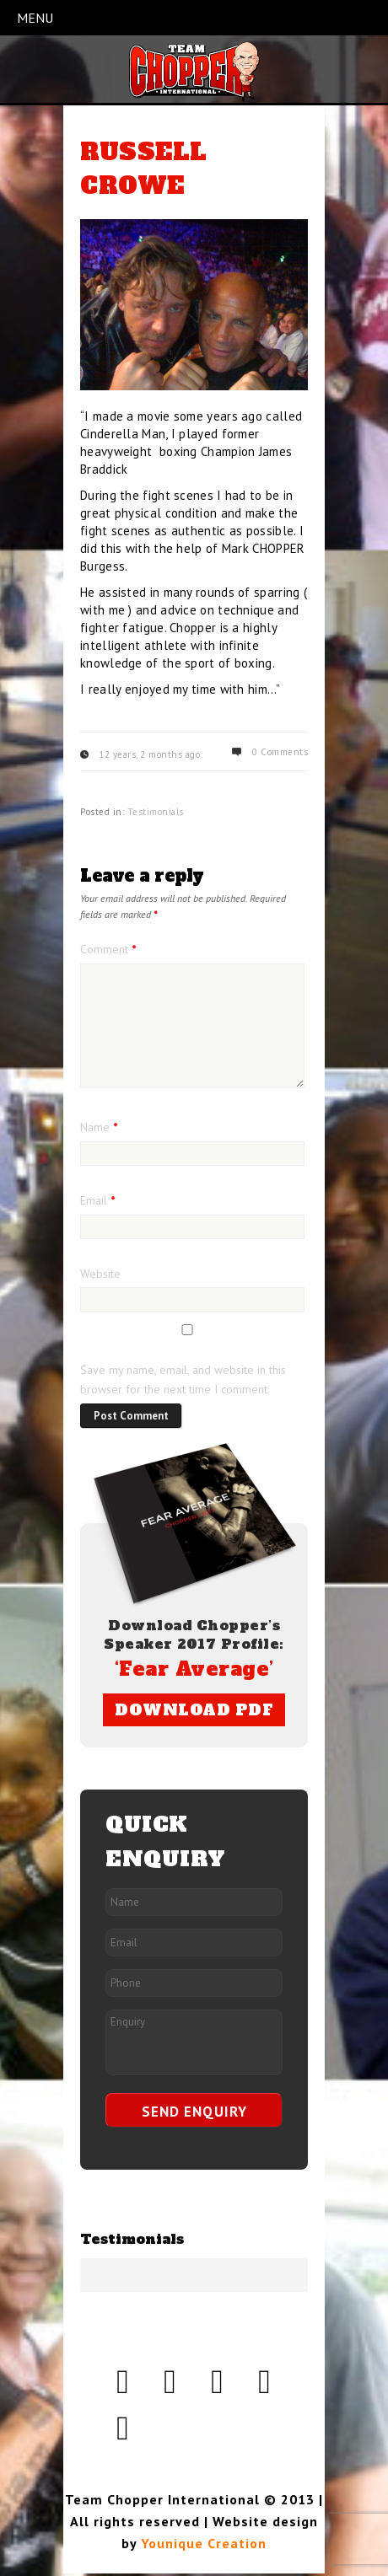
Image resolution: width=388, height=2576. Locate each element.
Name (98, 1127)
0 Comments (280, 752)
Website (100, 1273)
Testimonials (155, 812)
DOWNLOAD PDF (194, 1709)
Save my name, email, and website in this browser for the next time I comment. (183, 1379)
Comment (108, 949)
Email (97, 1200)
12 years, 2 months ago (149, 754)
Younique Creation (204, 2543)
